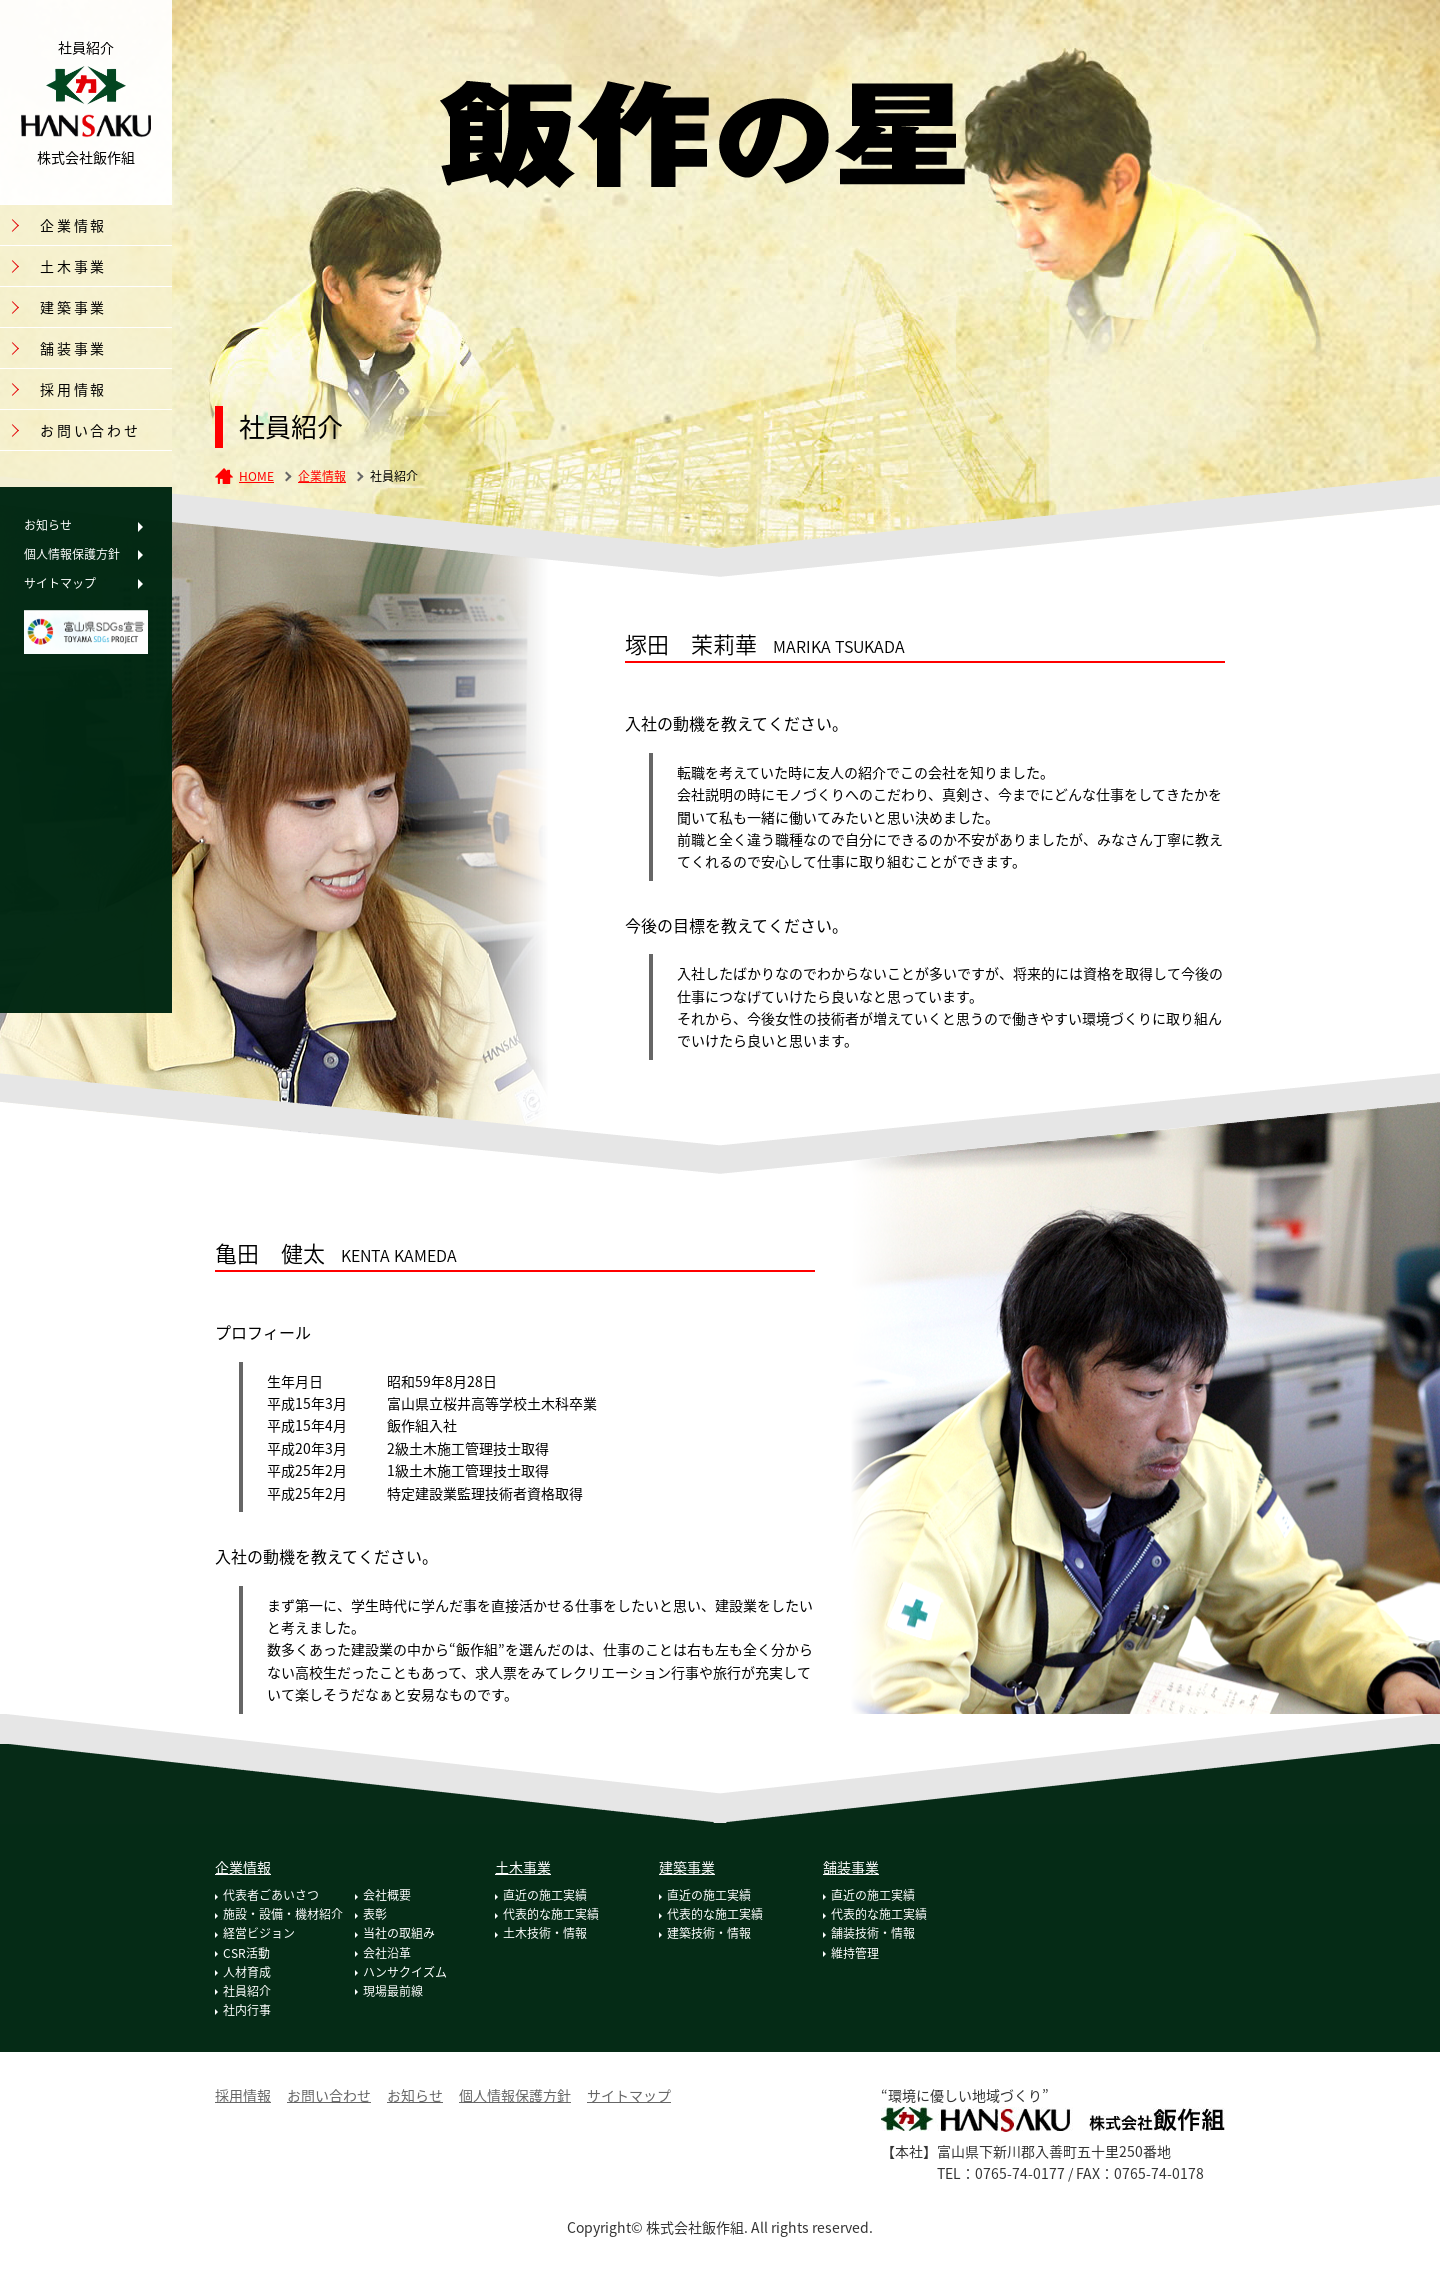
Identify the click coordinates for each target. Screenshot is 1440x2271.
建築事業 (687, 1867)
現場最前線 (393, 1991)
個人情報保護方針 (72, 554)
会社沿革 (387, 1953)
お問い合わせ (90, 430)
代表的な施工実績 (551, 1914)
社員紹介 (247, 1991)
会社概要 (387, 1895)
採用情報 (73, 389)
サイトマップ (60, 583)
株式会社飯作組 (86, 102)
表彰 (375, 1914)
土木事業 (523, 1867)
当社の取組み (399, 1933)
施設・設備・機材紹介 (283, 1914)
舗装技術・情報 (873, 1933)
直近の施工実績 (545, 1895)
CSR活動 (246, 1953)
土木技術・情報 (545, 1933)
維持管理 (855, 1953)
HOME (256, 476)
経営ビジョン (259, 1933)
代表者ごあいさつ (271, 1895)
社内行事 (247, 2010)
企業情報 (322, 476)
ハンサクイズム (405, 1972)
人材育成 (247, 1972)
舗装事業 (851, 1867)
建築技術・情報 (709, 1933)
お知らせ (48, 525)
